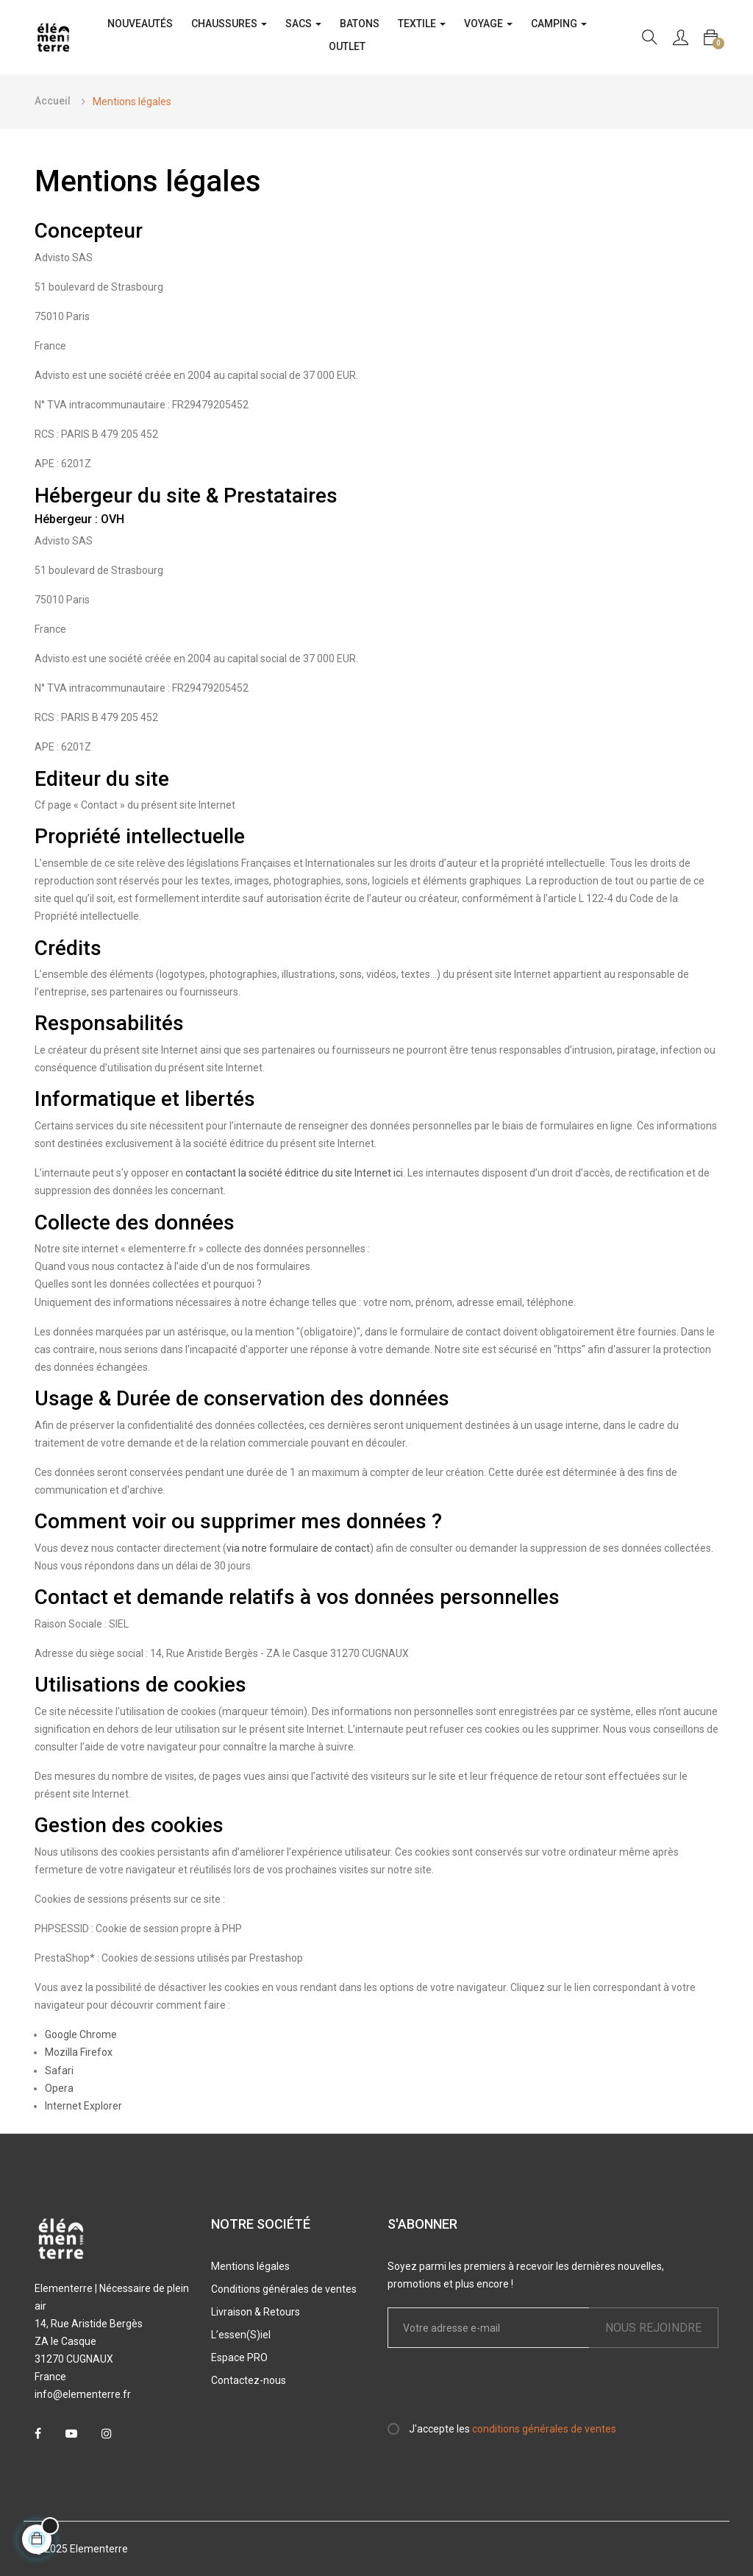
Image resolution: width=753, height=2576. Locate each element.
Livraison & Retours (255, 2312)
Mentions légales (250, 2266)
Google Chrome (81, 2034)
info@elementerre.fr (83, 2394)
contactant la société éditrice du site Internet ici (294, 1173)
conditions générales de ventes (544, 2429)
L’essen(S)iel (241, 2335)
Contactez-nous (248, 2380)
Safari (59, 2070)
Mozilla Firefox (79, 2052)
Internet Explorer (83, 2106)
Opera (59, 2088)
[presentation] (510, 2391)
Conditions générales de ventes (284, 2289)
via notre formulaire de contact (298, 1548)
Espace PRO (239, 2357)
